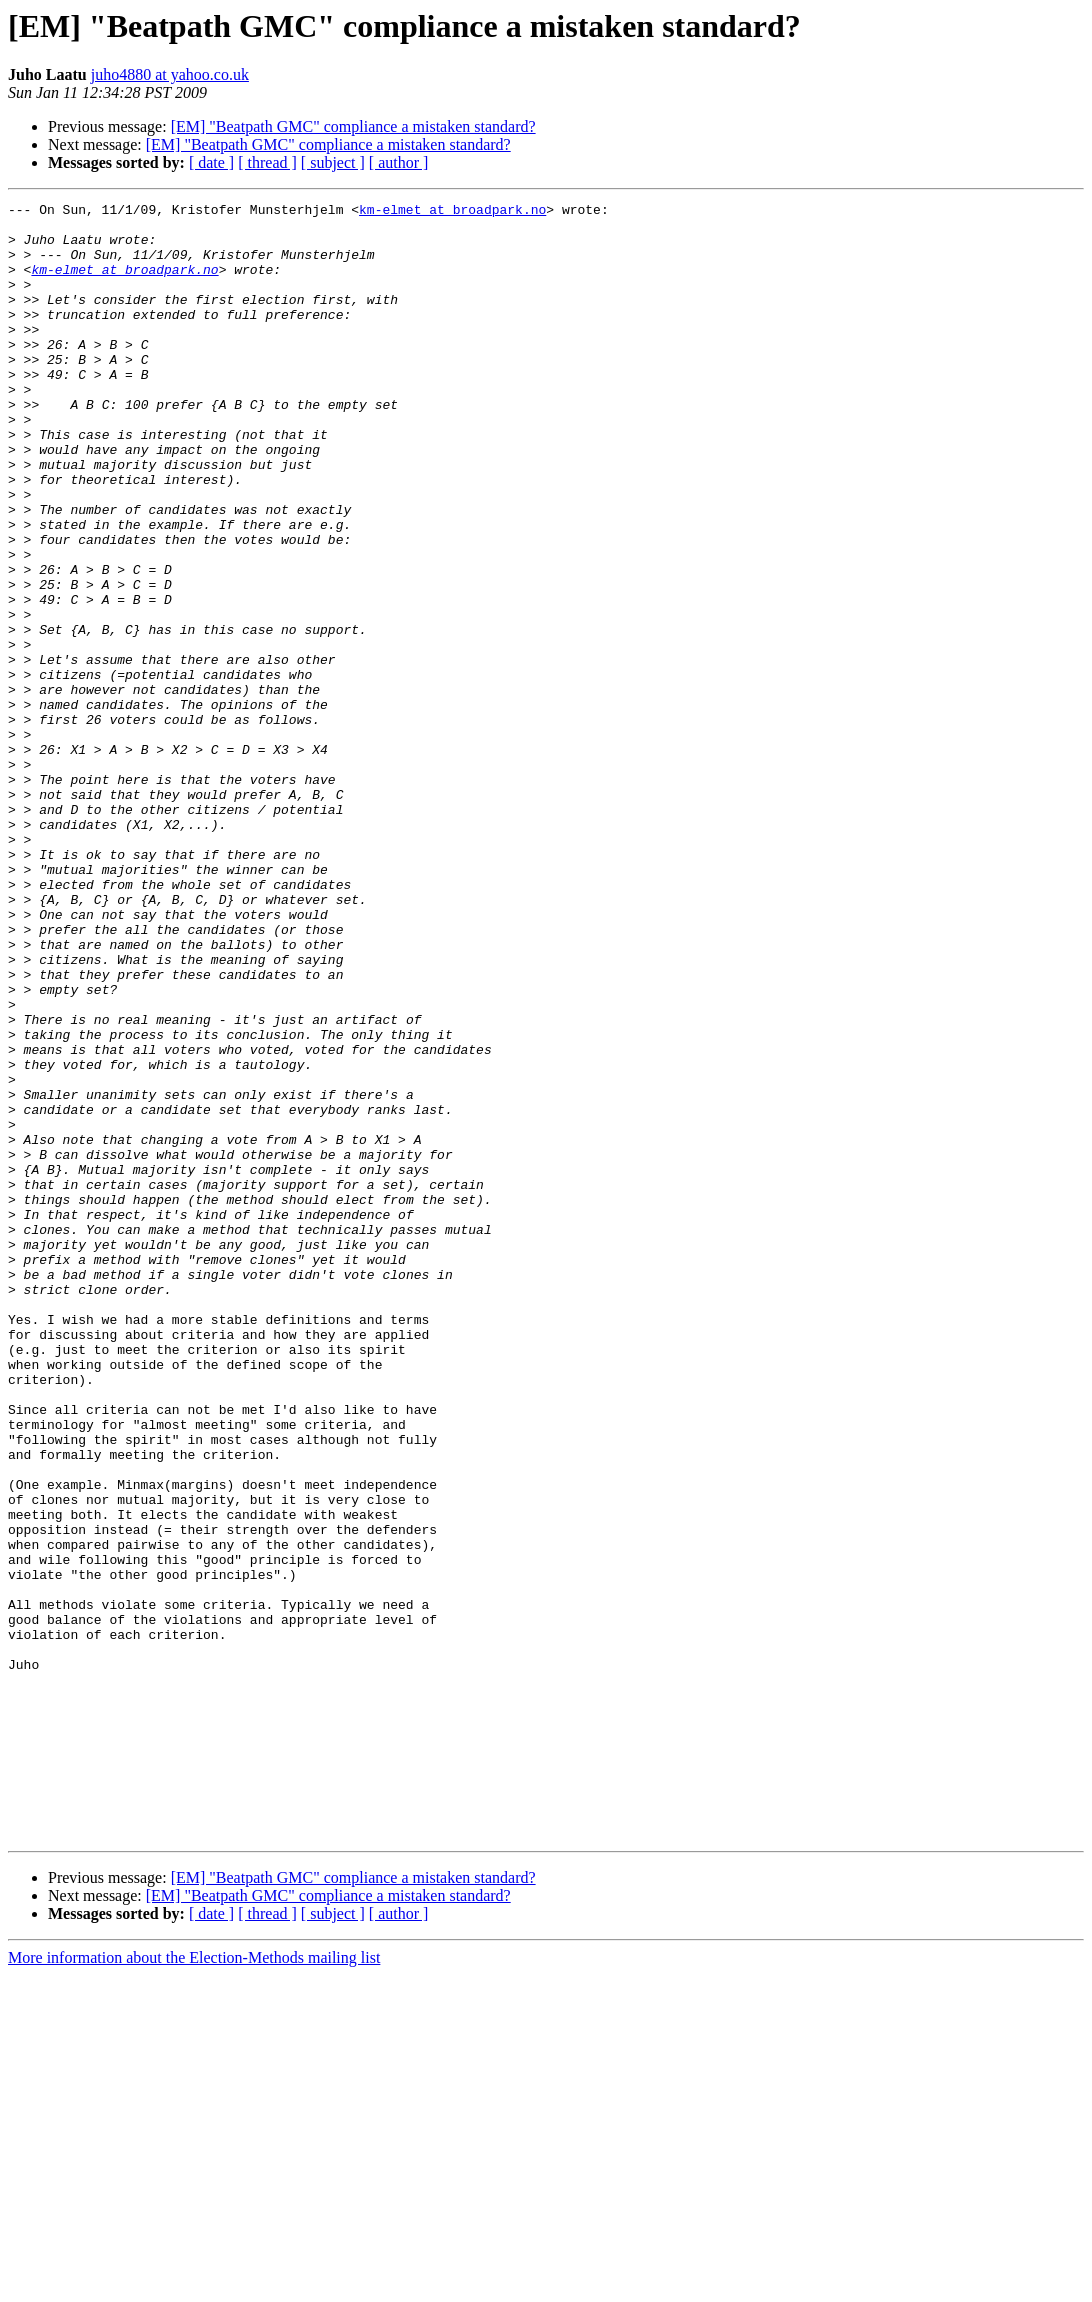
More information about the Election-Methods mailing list (194, 2284)
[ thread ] (267, 162)
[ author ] (399, 162)
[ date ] (211, 162)
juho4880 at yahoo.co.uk (170, 74)
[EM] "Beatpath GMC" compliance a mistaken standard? (353, 126)
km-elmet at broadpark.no (452, 212)
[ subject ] (333, 162)
